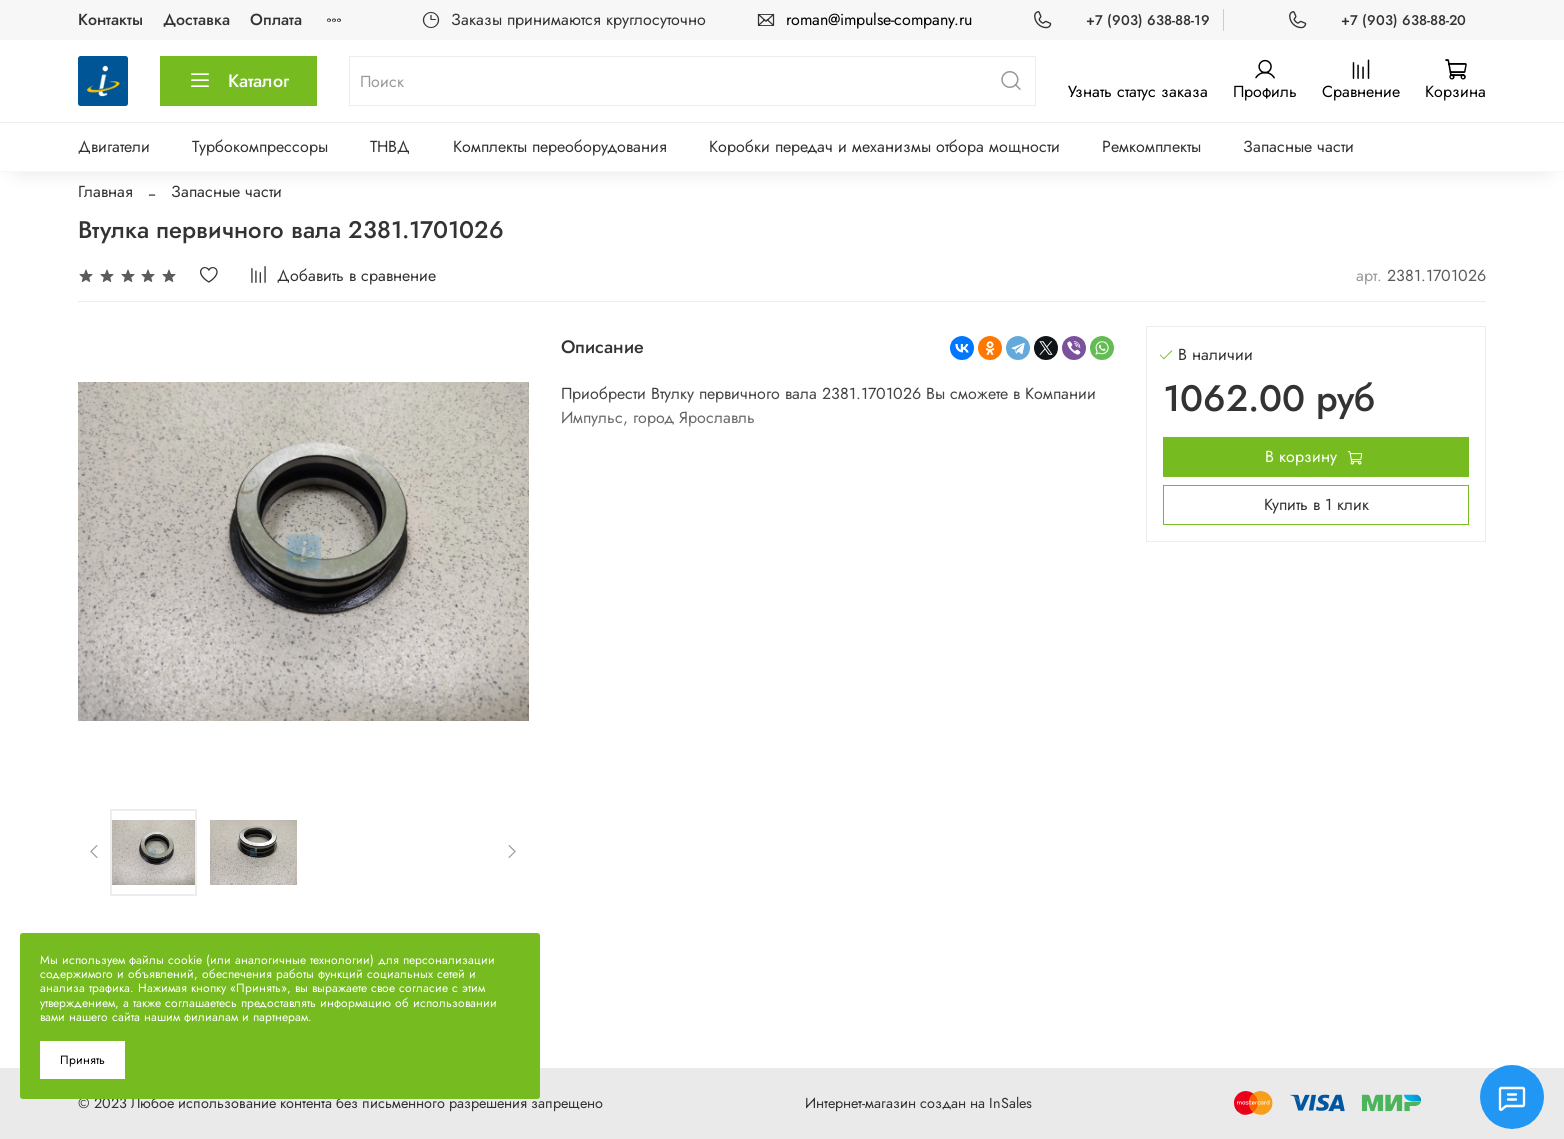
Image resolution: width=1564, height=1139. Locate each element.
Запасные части (1298, 146)
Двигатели (114, 146)
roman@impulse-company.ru (879, 19)
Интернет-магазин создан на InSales (918, 1103)
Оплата (276, 19)
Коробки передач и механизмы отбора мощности (884, 146)
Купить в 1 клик (1316, 504)
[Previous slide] (95, 852)
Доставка (196, 19)
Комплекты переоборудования (560, 146)
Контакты (110, 19)
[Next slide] (512, 852)
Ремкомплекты (1151, 146)
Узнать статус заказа (1138, 91)
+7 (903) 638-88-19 (1148, 20)
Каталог (238, 81)
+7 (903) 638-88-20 (1403, 20)
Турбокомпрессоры (260, 146)
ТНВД (390, 146)
